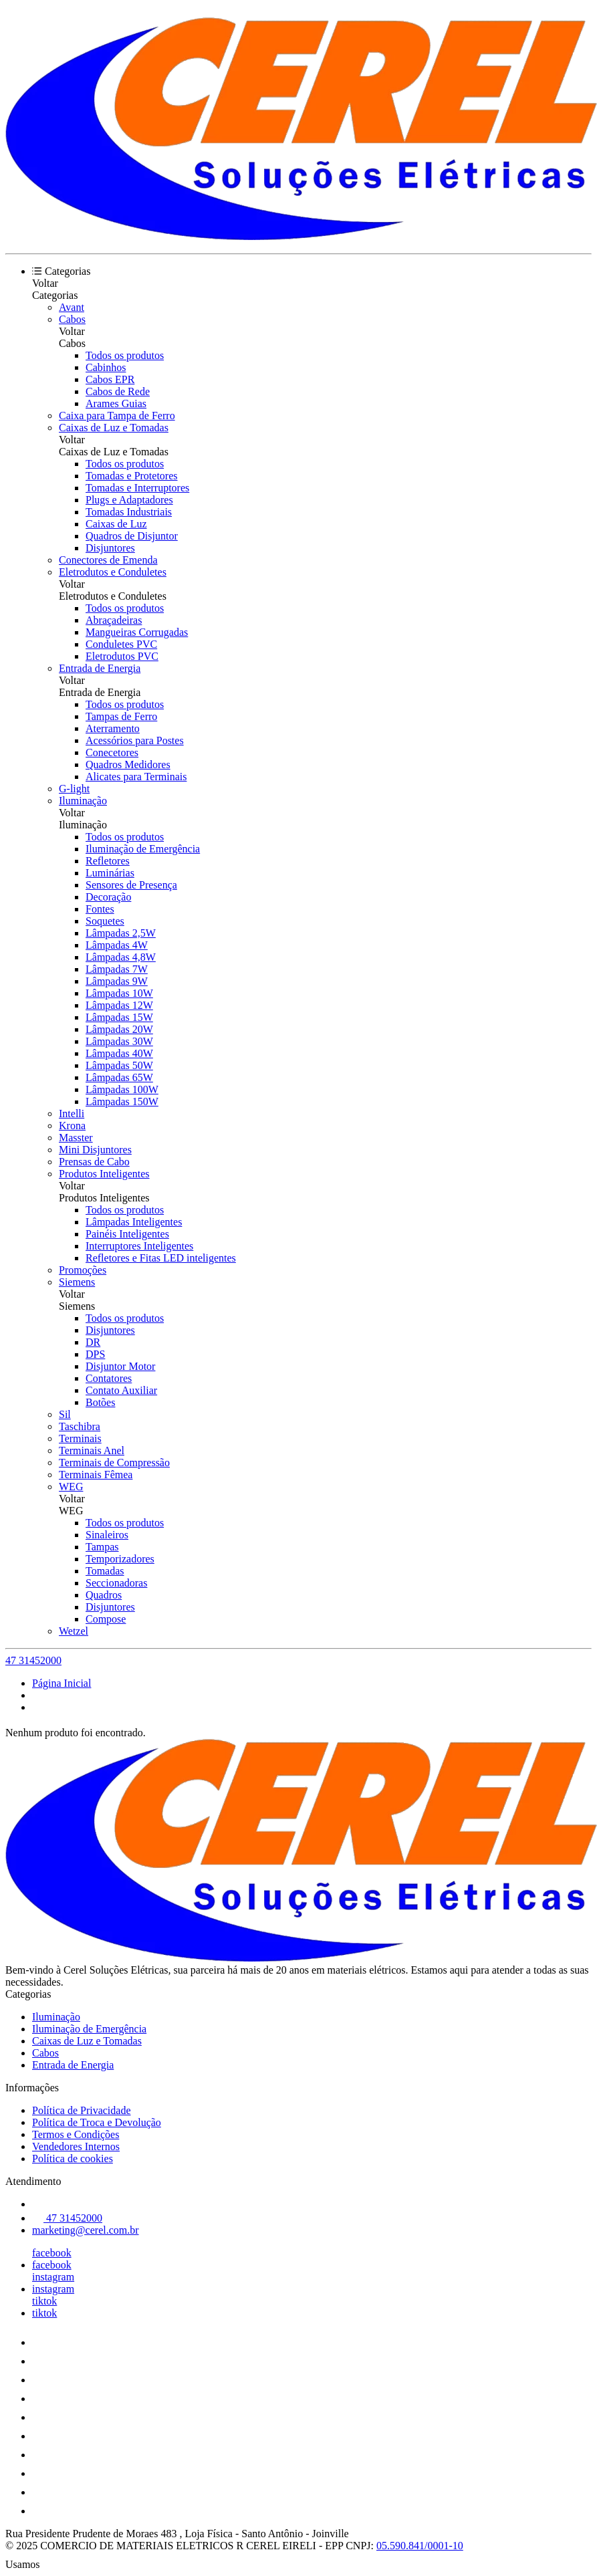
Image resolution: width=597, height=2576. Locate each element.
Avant (71, 307)
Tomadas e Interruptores (137, 487)
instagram (53, 2276)
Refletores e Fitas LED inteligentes (161, 1258)
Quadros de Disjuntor (132, 536)
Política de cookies (72, 2158)
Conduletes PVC (121, 644)
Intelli (71, 1113)
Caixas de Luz (116, 524)
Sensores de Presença (131, 885)
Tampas (102, 1546)
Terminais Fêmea (95, 1474)
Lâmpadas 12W (119, 1005)
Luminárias (110, 873)
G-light (74, 788)
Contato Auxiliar (121, 1390)
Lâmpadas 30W (119, 1041)
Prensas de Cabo (94, 1161)
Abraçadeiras (114, 620)
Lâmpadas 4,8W (121, 957)
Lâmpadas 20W (119, 1029)
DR (93, 1342)
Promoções (82, 1270)
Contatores (109, 1378)
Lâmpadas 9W (117, 981)
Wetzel (73, 1631)
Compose (106, 1619)
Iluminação (83, 800)
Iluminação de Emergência (143, 848)
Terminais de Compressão (114, 1462)
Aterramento (113, 728)
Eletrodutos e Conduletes (112, 572)
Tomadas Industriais (129, 511)
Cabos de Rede (118, 391)
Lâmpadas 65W (119, 1077)
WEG (71, 1486)
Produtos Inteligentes (104, 1173)
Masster (76, 1137)
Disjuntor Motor (120, 1366)
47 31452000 (33, 1660)
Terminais (80, 1438)
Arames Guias (116, 403)
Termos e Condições (75, 2134)
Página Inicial (61, 1683)
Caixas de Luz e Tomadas (113, 427)
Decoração (108, 897)
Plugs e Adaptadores (129, 499)
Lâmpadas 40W (119, 1053)
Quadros (104, 1595)
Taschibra (79, 1426)
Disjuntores (110, 548)
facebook (52, 2252)
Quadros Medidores (128, 764)
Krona (72, 1125)
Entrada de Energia (99, 668)
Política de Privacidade (81, 2110)
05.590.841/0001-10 (419, 2545)
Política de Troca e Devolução (96, 2122)
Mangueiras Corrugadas (137, 632)
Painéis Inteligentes (127, 1234)
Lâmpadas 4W (117, 945)
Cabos (72, 319)
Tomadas (105, 1570)
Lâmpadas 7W (117, 969)
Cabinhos (106, 367)
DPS (95, 1354)
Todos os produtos (125, 355)
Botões (100, 1402)
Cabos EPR (110, 379)
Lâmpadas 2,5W (121, 933)
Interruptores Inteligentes (139, 1246)
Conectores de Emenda (108, 560)
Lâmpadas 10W (119, 993)
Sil (65, 1414)
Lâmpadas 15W (119, 1017)
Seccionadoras (116, 1583)
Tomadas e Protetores (132, 475)
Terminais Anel (91, 1450)
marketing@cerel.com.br (85, 2230)
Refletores (108, 860)
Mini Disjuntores (95, 1149)
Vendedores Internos (76, 2146)
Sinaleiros (107, 1534)
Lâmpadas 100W (122, 1089)
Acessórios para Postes (135, 740)
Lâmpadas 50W (119, 1065)
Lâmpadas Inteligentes (134, 1221)
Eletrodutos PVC (122, 656)
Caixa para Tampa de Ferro (117, 415)
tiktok (44, 2301)
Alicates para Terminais (136, 776)
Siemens (77, 1282)
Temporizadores (120, 1558)
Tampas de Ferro (121, 716)
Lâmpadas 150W (122, 1101)
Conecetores (112, 752)
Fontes (100, 909)
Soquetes (105, 921)
